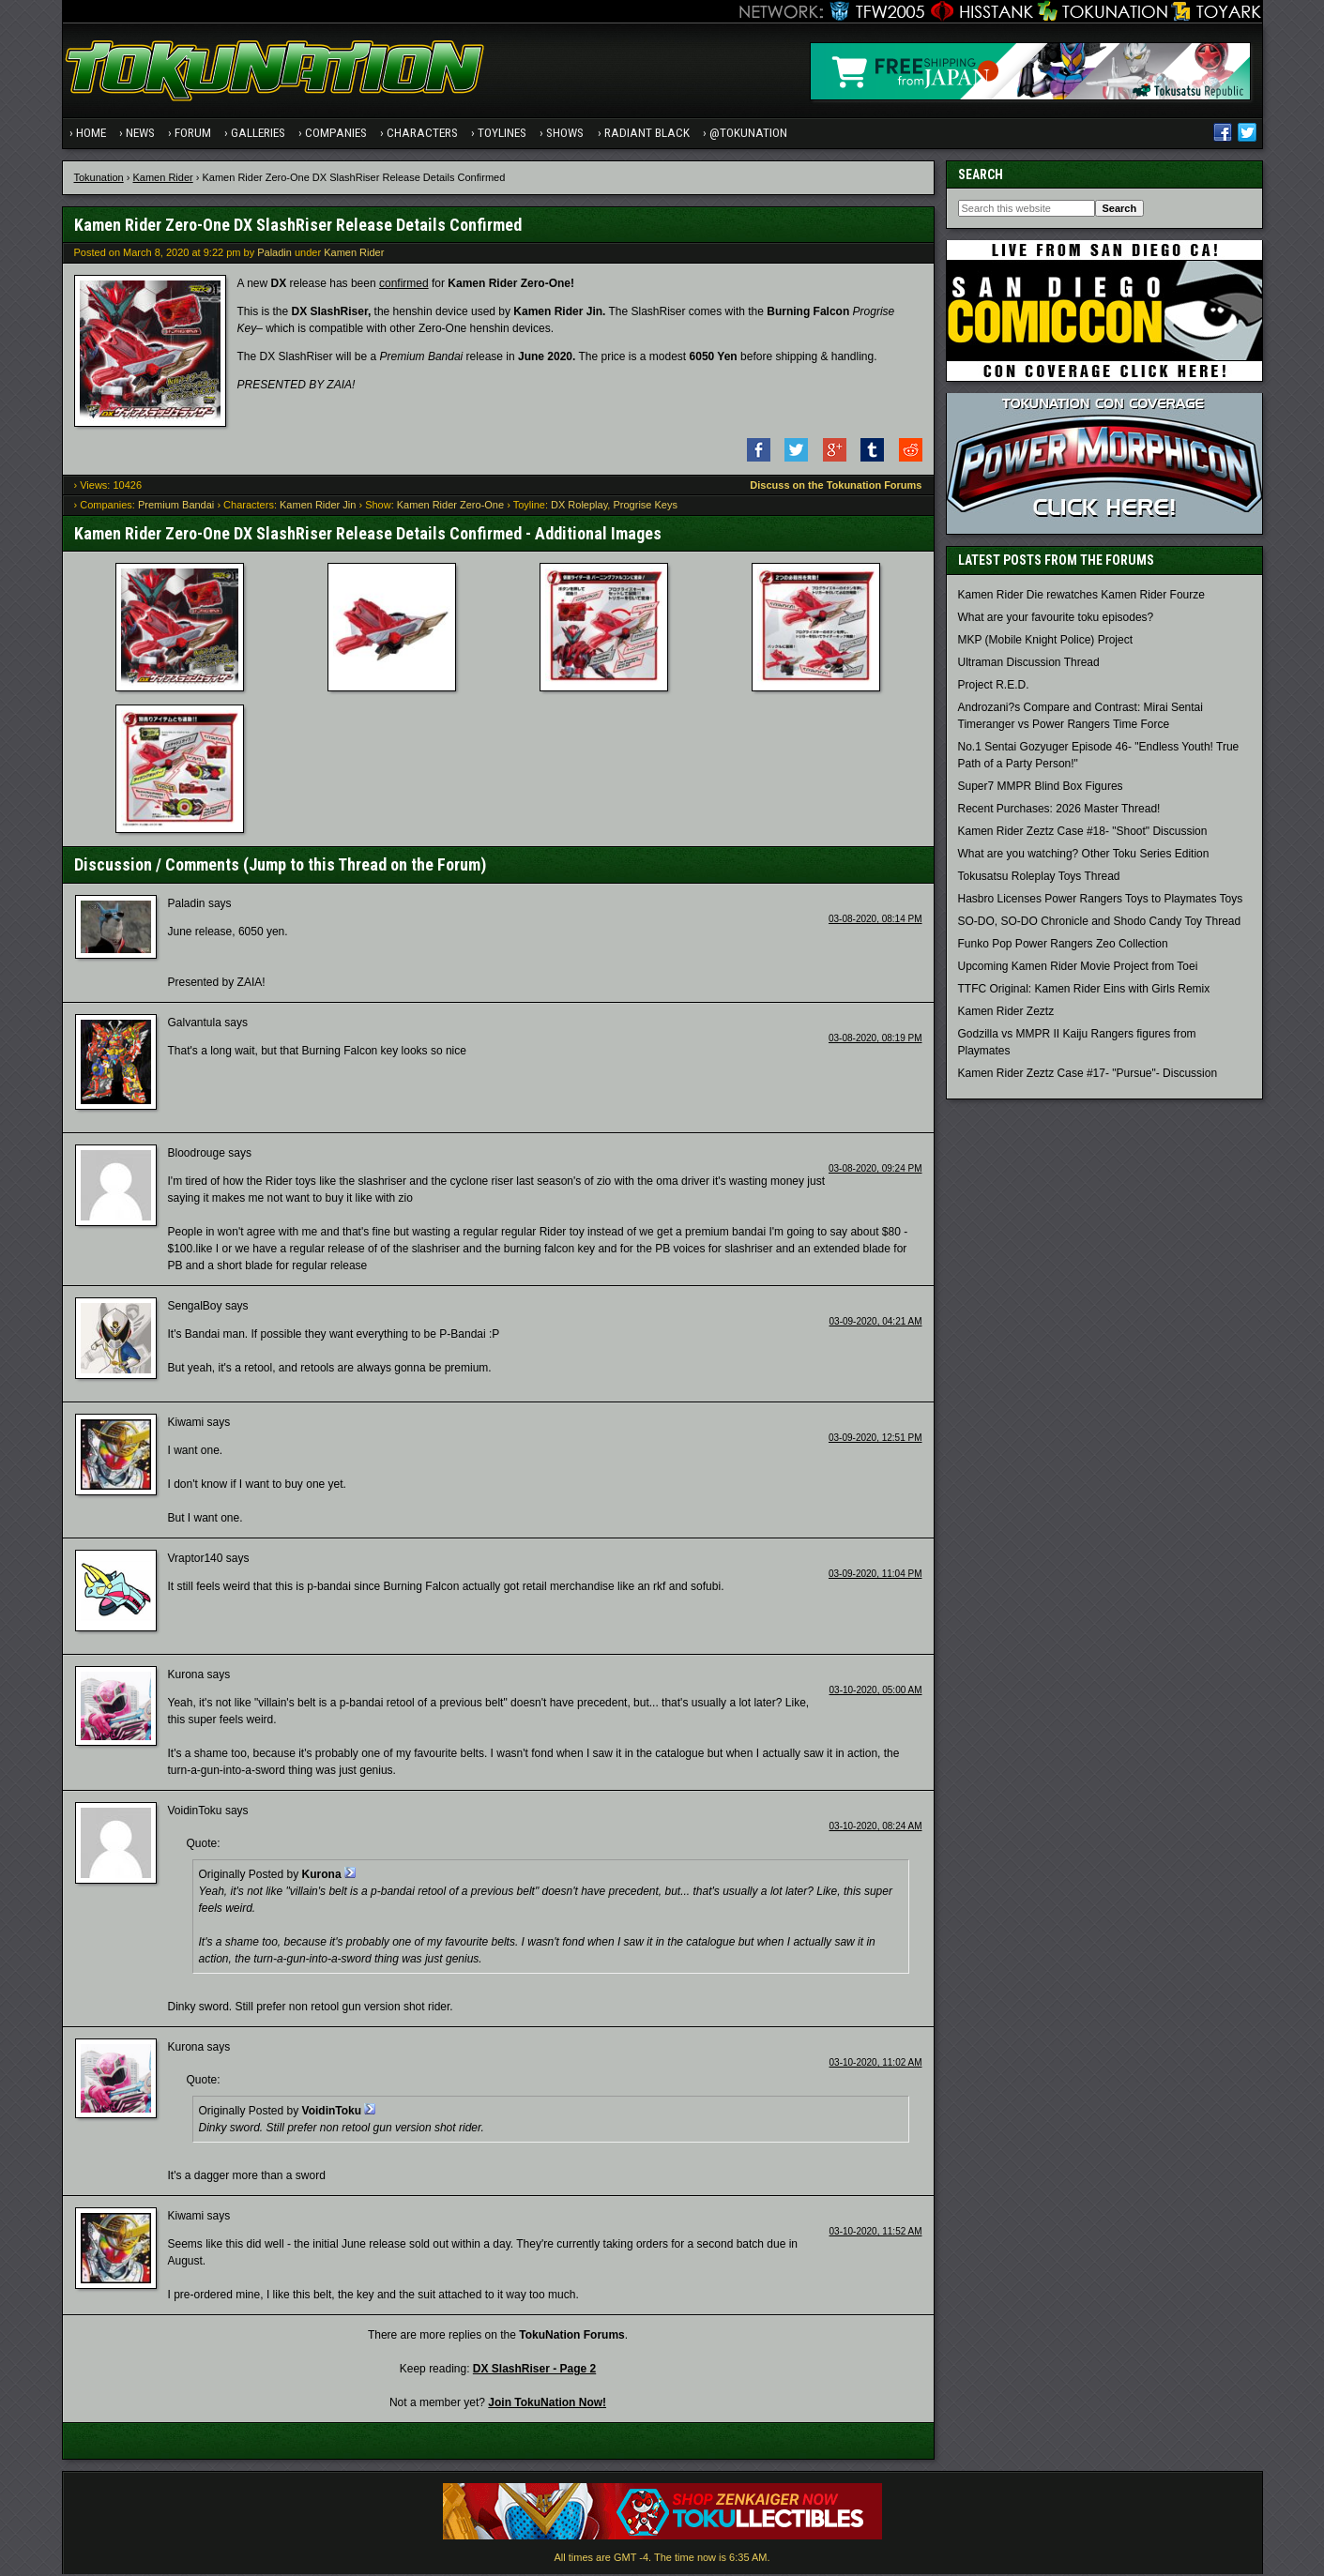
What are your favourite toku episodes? (1056, 620)
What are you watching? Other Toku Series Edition (1084, 856)
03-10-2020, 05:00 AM (875, 1693)
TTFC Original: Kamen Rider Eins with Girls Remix (1084, 991)
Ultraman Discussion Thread (1029, 665)
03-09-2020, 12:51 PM (875, 1440)
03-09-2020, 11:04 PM (875, 1576)
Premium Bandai (176, 507)
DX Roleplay (579, 507)
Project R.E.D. (993, 687)
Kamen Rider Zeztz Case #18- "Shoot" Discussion (1083, 834)
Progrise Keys (645, 507)
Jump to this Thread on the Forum (364, 867)
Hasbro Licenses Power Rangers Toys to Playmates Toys (1100, 901)
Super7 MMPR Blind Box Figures (1040, 789)
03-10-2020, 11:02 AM (875, 2065)
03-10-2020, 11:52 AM (875, 2234)
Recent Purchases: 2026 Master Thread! (1059, 811)
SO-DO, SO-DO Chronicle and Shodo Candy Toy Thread (1099, 924)
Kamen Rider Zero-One (450, 507)
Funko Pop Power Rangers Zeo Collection (1063, 946)
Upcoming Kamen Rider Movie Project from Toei (1078, 969)
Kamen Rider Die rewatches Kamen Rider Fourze (1081, 597)
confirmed (404, 285)
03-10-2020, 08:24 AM (875, 1829)
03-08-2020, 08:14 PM (875, 921)
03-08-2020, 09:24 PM (875, 1171)
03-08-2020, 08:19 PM (875, 1040)
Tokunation (99, 179)
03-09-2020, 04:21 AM (875, 1324)
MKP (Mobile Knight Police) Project (1046, 642)
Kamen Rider (163, 179)
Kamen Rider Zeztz (1006, 1014)
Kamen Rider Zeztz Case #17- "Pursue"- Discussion (1088, 1076)
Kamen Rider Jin (318, 507)
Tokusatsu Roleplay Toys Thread (1039, 879)
